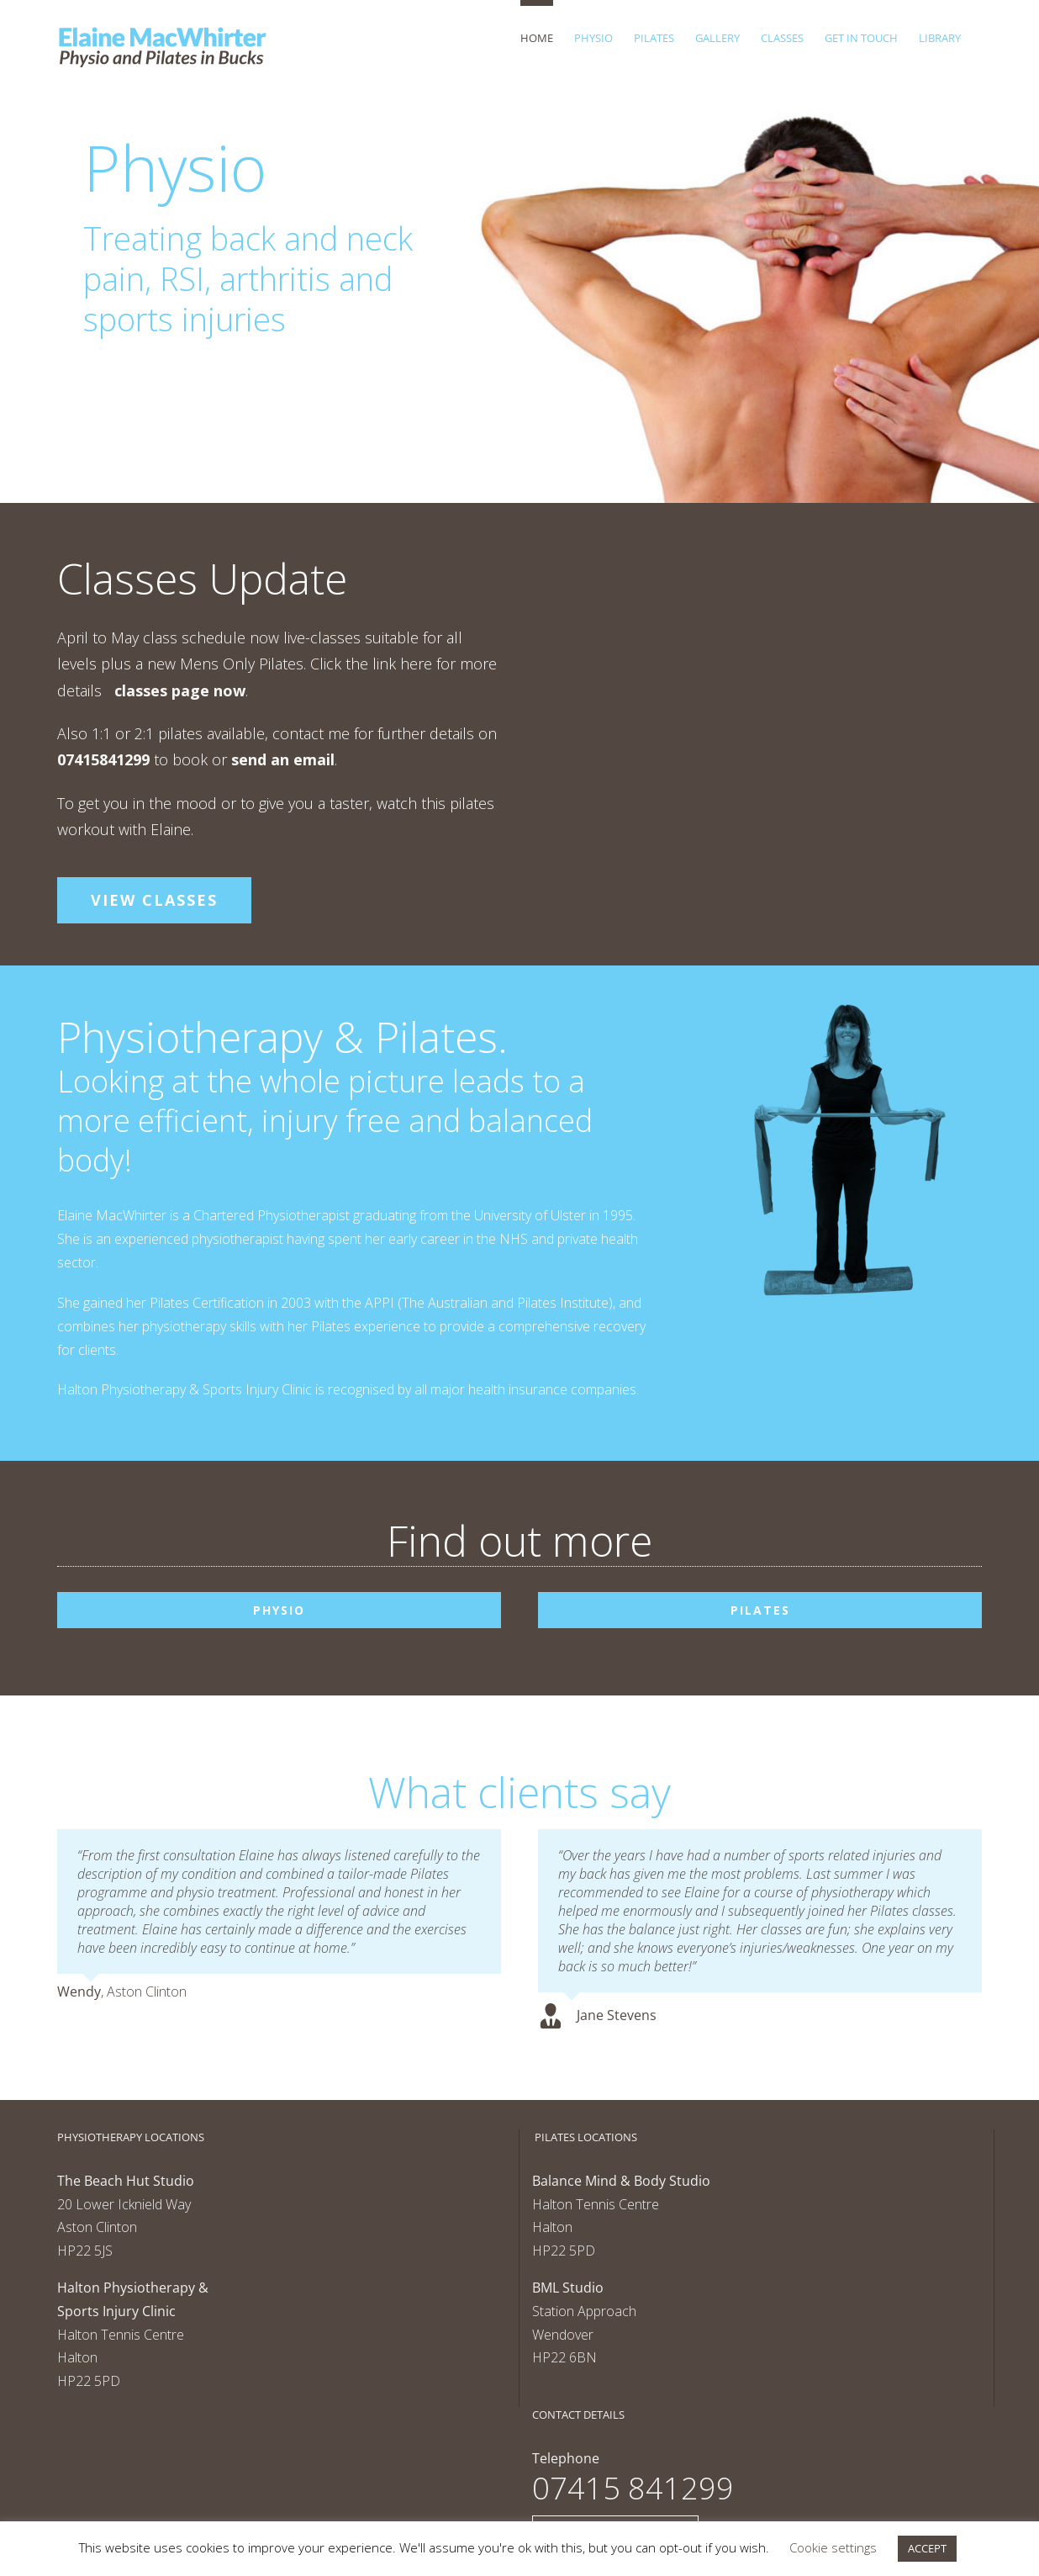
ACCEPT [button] (927, 2548)
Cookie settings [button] (833, 2547)
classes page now (179, 690)
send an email (283, 759)
